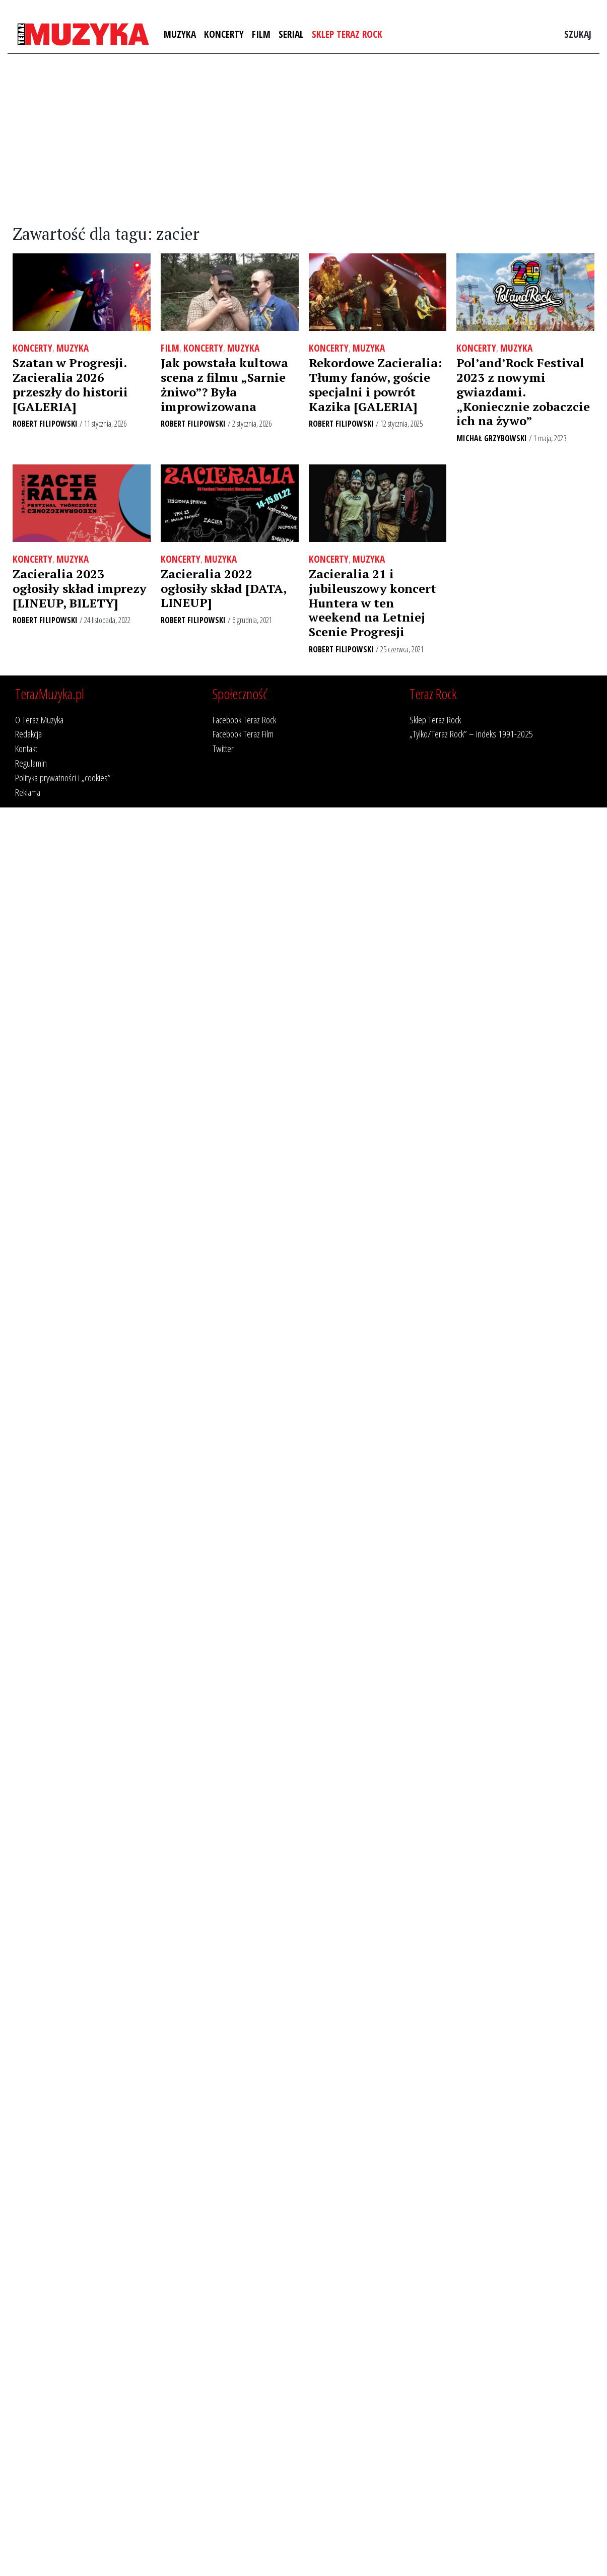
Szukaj (577, 34)
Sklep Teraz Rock (347, 34)
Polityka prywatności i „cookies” (63, 777)
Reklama (27, 792)
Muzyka (180, 34)
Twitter (223, 748)
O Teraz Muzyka (39, 719)
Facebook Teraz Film (243, 733)
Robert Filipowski (45, 423)
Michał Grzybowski (491, 438)
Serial (291, 34)
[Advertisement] (303, 139)
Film (261, 34)
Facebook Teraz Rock (244, 719)
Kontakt (26, 748)
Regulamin (31, 763)
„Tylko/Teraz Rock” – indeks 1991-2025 (471, 733)
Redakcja (28, 733)
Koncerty (224, 34)
